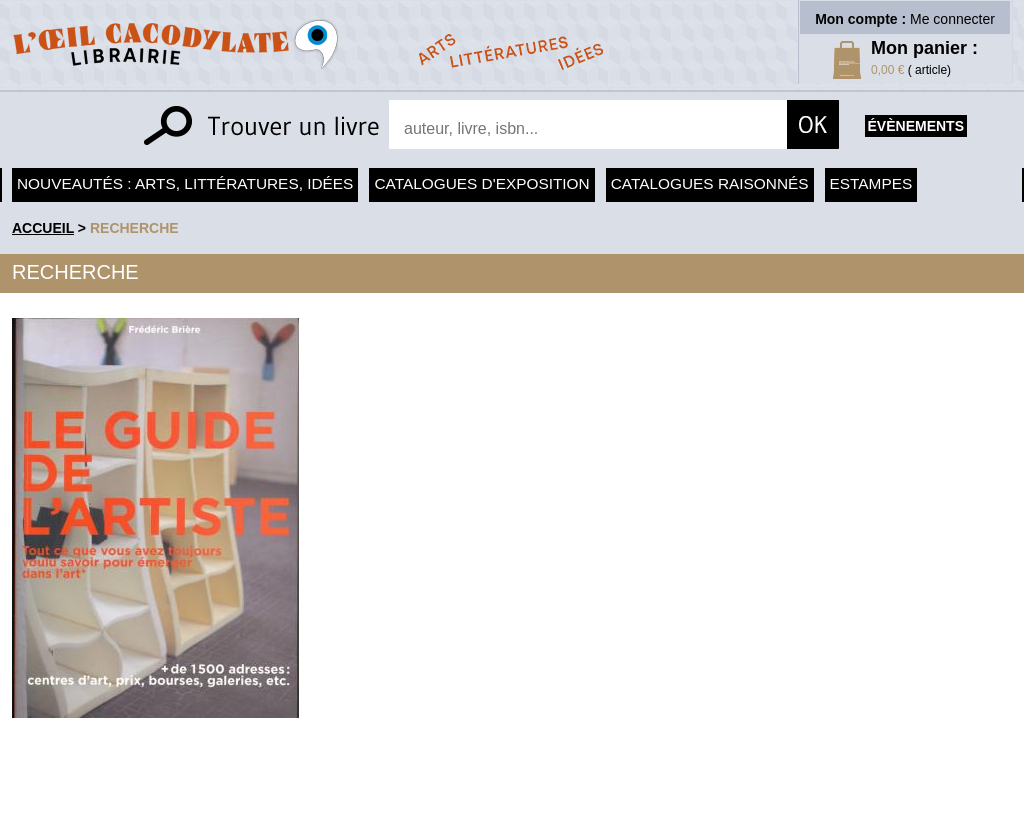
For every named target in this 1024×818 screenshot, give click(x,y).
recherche (134, 228)
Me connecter (952, 19)
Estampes (871, 183)
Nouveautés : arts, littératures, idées (185, 183)
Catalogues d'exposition (481, 183)
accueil (43, 228)
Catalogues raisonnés (710, 183)
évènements (916, 126)
